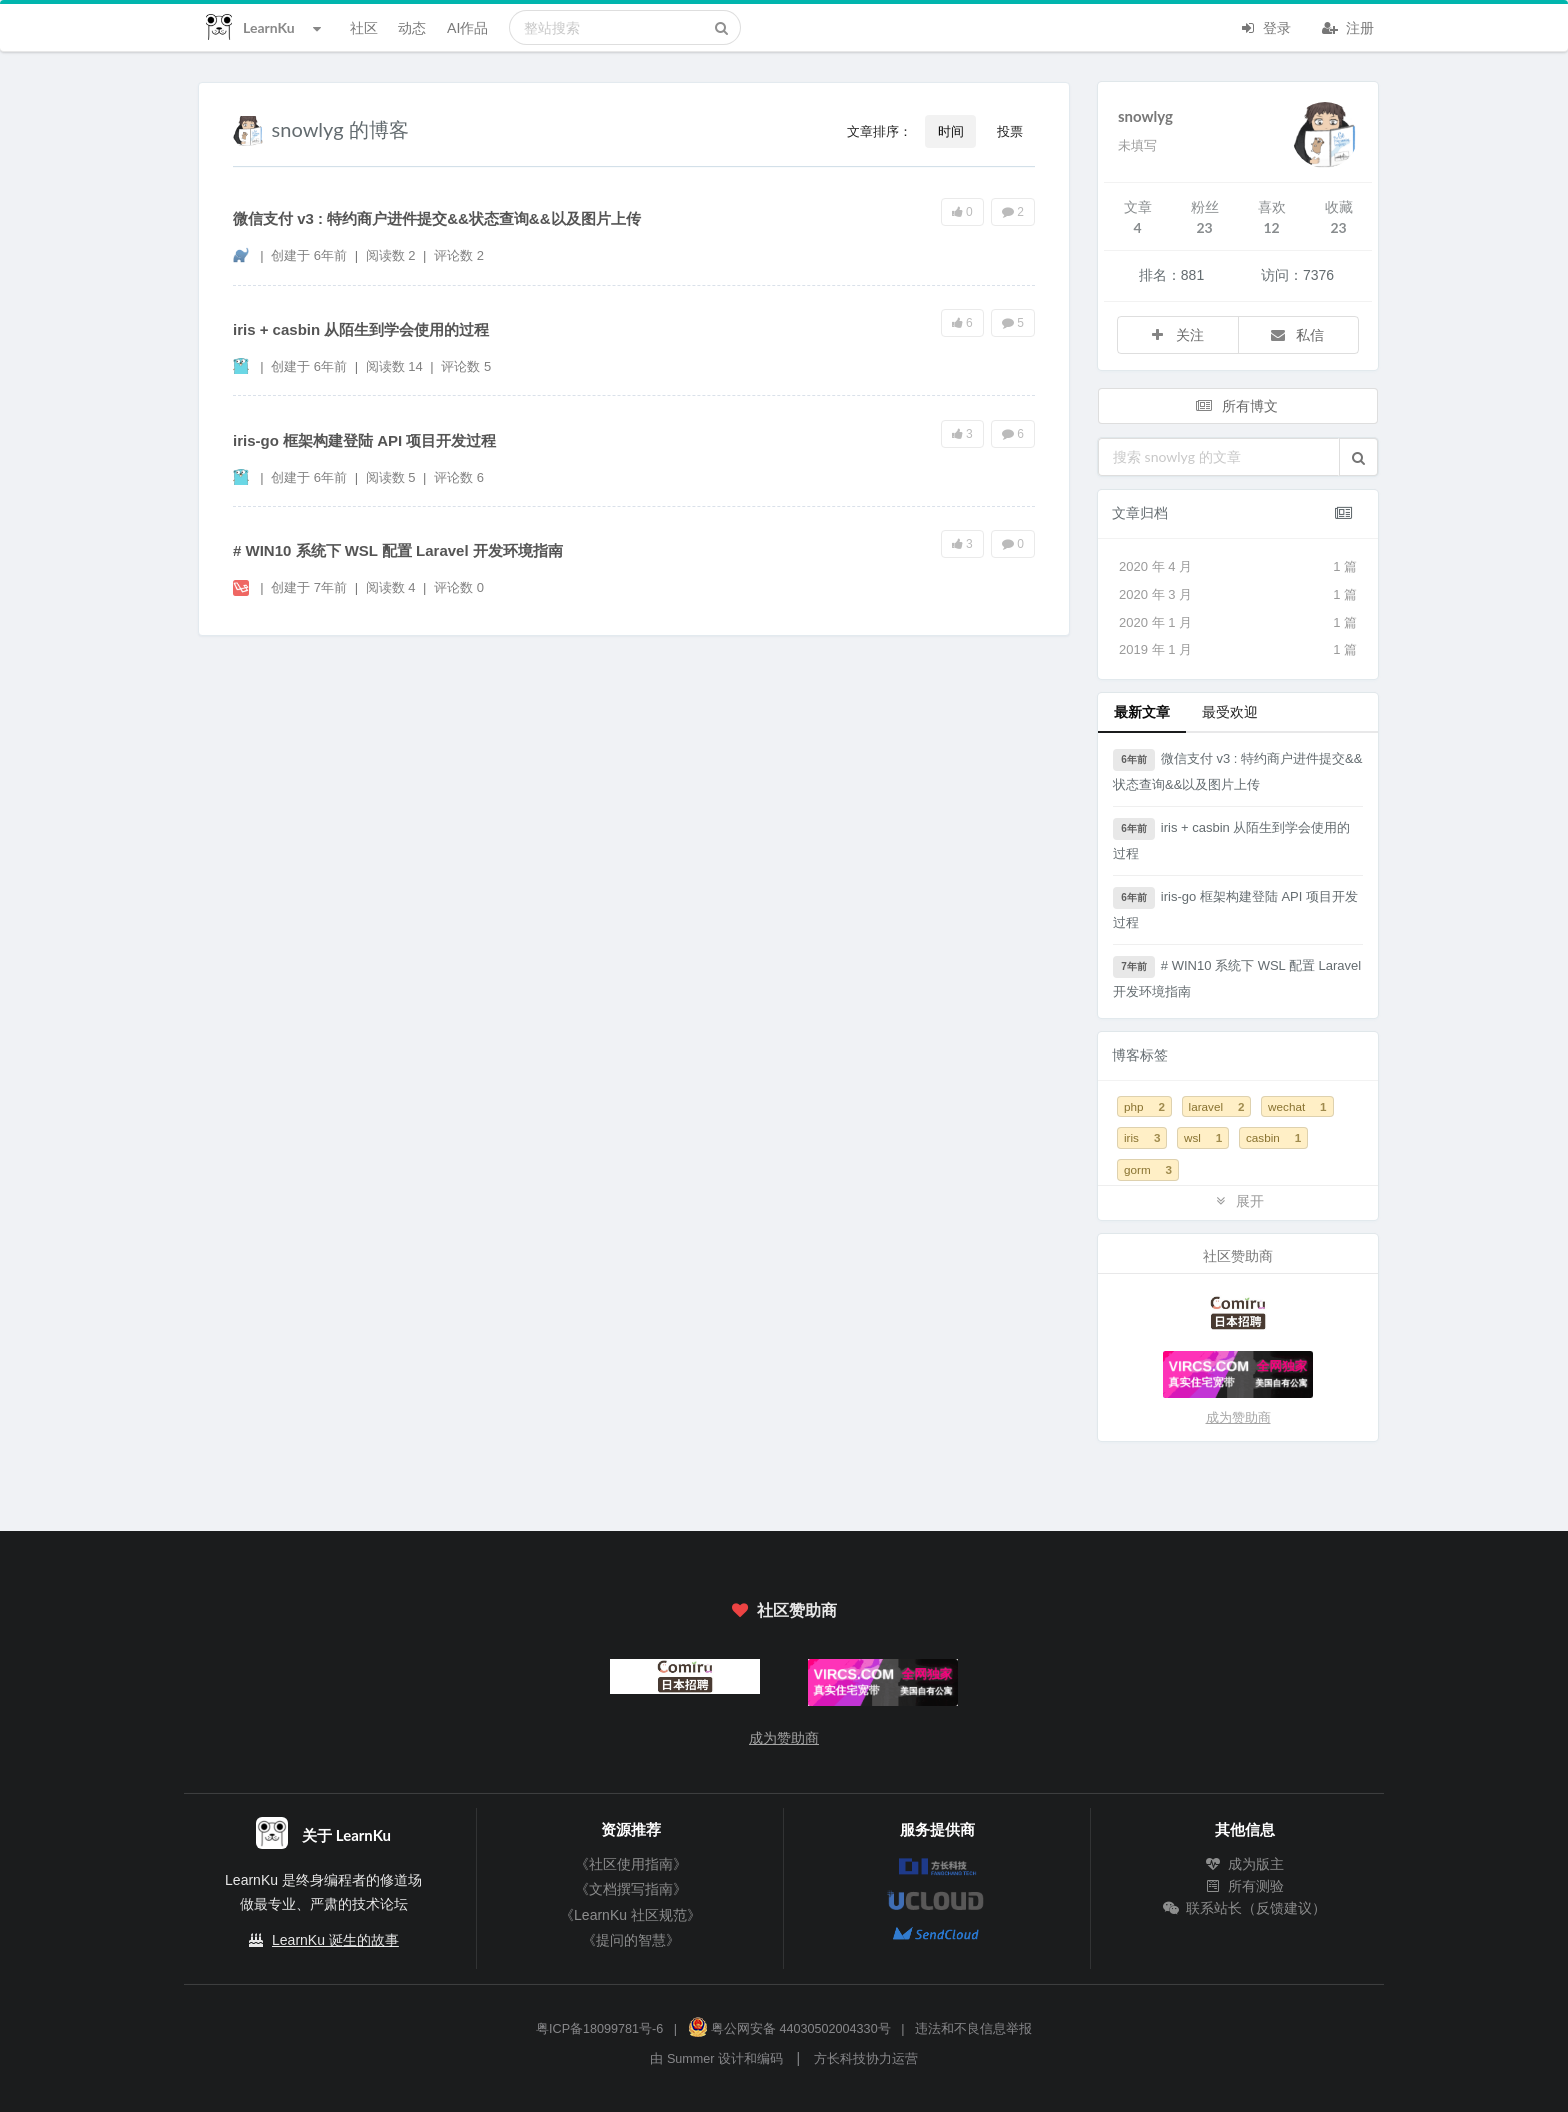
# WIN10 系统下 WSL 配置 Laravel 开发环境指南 (398, 550)
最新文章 (1142, 711)
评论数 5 (466, 366)
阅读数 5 (392, 477)
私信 (1297, 334)
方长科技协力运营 (866, 2059)
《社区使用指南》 (631, 1864)
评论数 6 (459, 477)
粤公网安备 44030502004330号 (789, 2029)
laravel (1217, 1106)
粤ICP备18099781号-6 (599, 2029)
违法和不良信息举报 (973, 2029)
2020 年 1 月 (1238, 623)
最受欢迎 (1230, 711)
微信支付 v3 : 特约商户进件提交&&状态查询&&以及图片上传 (437, 218)
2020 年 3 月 (1238, 595)
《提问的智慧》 (631, 1940)
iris (1142, 1137)
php (1144, 1106)
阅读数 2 (392, 255)
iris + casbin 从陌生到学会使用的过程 (361, 329)
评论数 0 (459, 587)
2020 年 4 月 (1238, 567)
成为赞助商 (1238, 1417)
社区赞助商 (784, 1609)
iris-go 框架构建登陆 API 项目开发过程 (364, 440)
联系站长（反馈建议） (1245, 1908)
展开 (1238, 1200)
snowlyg (1145, 116)
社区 (364, 27)
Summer (691, 2059)
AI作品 (467, 27)
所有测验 (1245, 1886)
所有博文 (1236, 405)
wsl (1203, 1137)
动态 (412, 27)
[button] (1358, 457)
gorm (1148, 1169)
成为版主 (1245, 1864)
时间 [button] (951, 131)
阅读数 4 (392, 587)
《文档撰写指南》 (631, 1889)
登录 (1265, 26)
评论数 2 (459, 255)
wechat (1297, 1106)
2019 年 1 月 (1238, 650)
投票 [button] (1010, 131)
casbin (1273, 1137)
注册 (1348, 26)
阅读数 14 (396, 366)
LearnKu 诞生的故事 (335, 1940)
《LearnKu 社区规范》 (630, 1915)
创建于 (309, 255)
